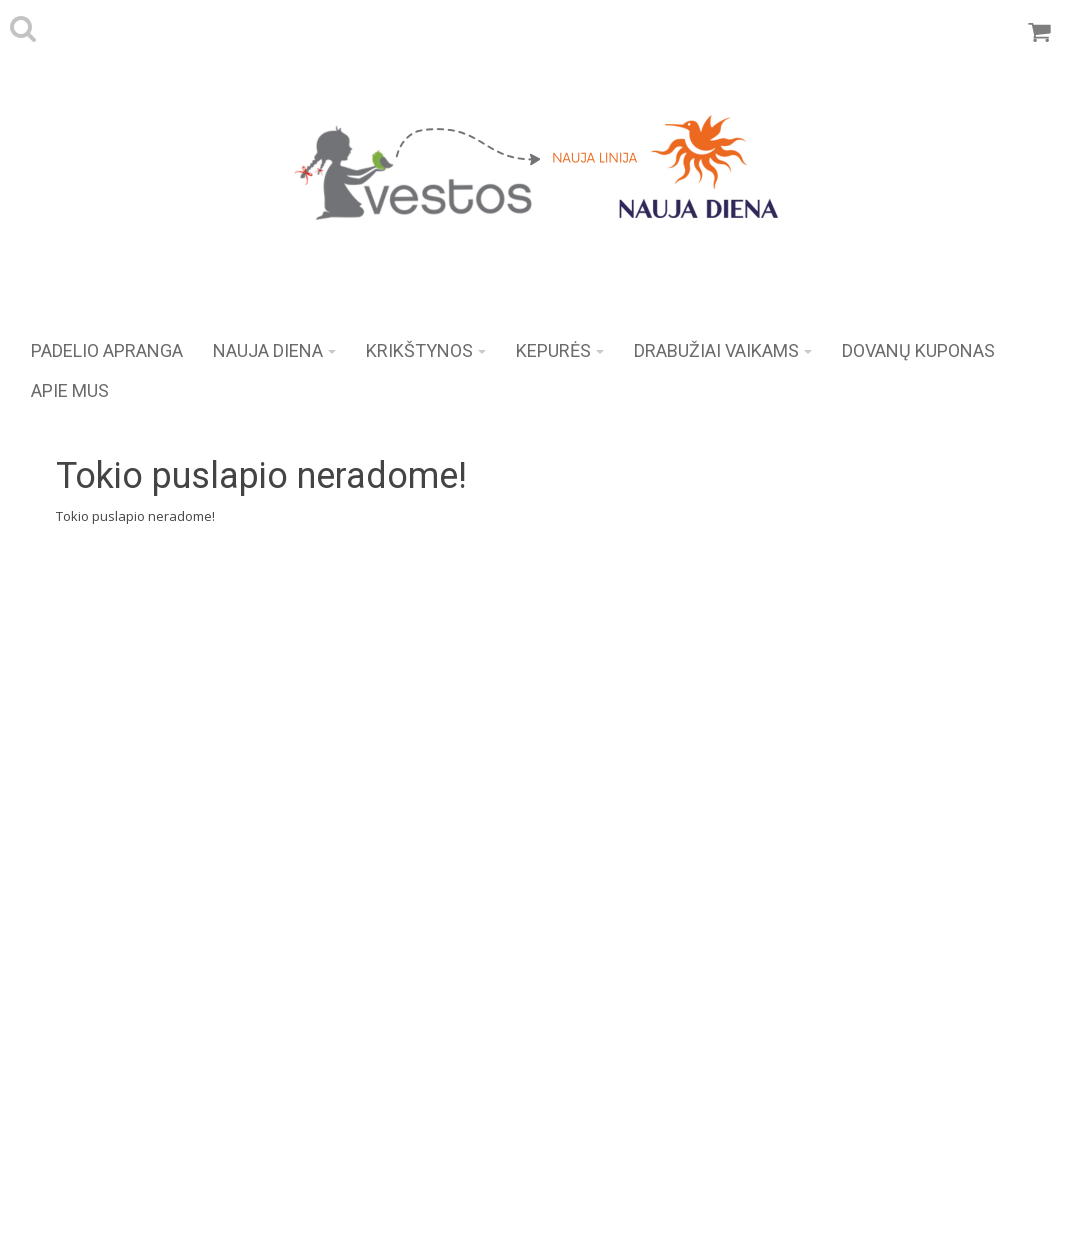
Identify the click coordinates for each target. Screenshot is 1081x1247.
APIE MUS (70, 390)
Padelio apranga (107, 350)
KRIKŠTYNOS (426, 350)
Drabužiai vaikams (723, 350)
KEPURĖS (560, 350)
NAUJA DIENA (274, 350)
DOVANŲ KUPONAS (918, 350)
